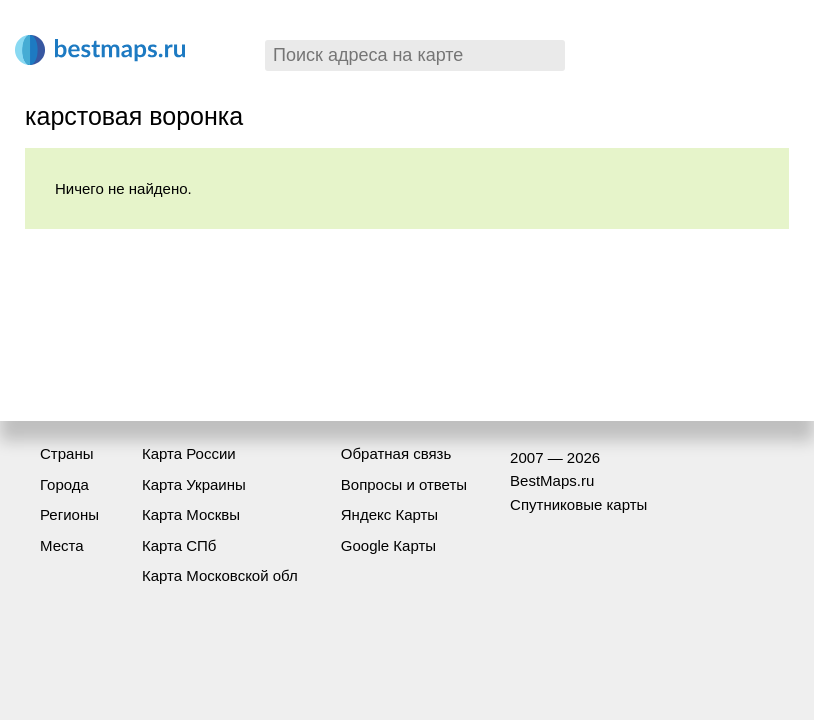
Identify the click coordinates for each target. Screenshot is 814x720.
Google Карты (388, 545)
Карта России (189, 453)
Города (64, 484)
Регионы (69, 514)
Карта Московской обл (220, 575)
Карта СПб (179, 545)
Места (62, 545)
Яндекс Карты (389, 514)
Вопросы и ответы (404, 484)
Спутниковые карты (578, 504)
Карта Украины (194, 484)
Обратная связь (396, 453)
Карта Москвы (191, 514)
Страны (66, 453)
